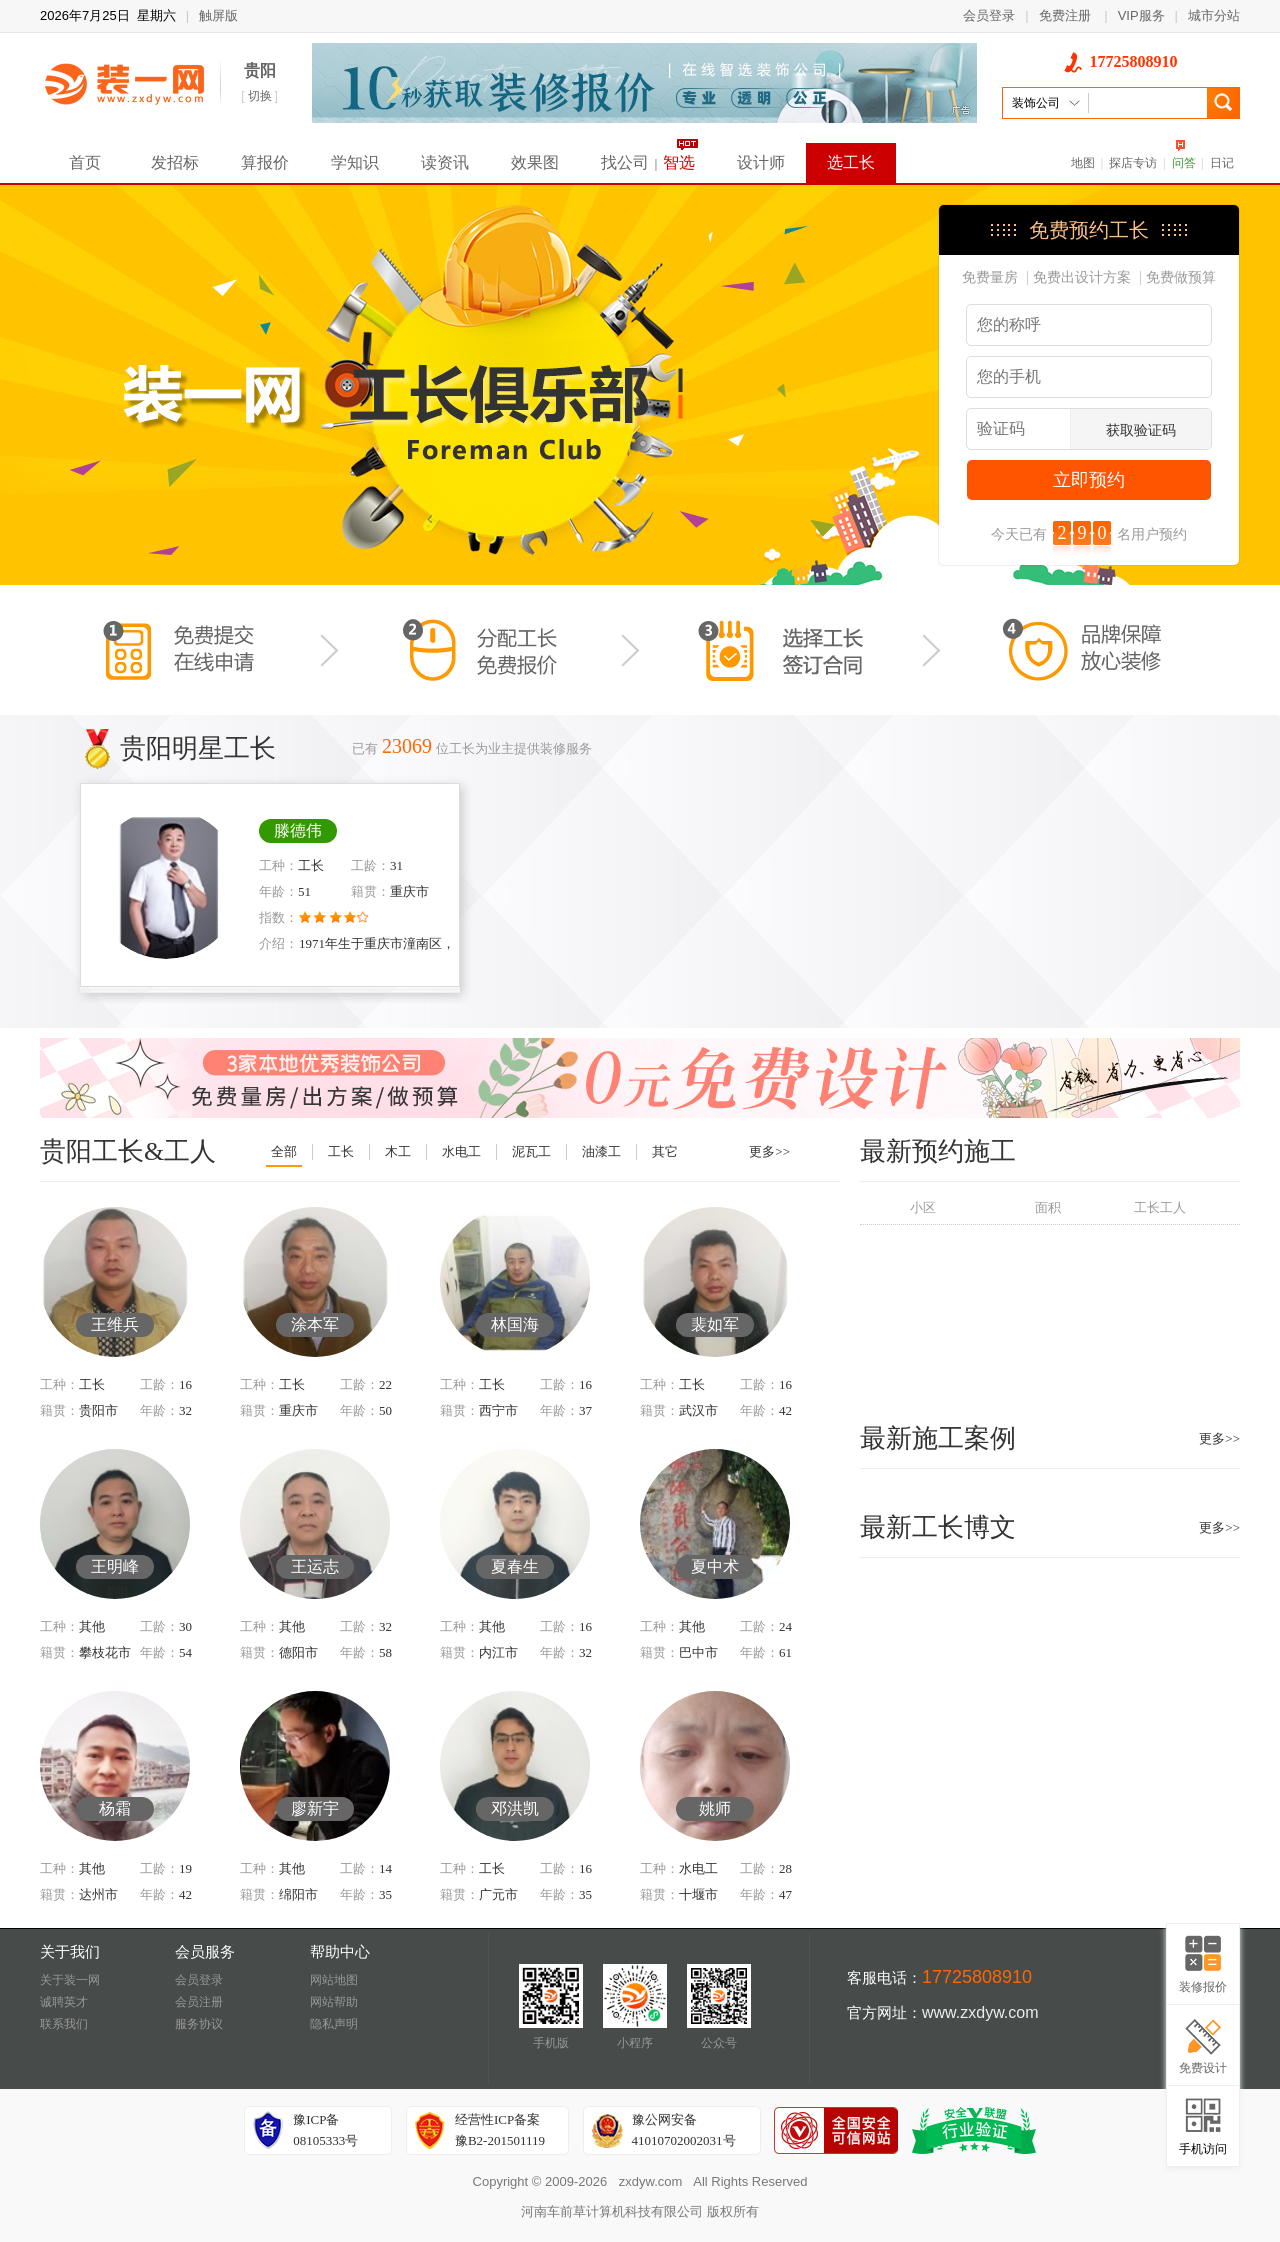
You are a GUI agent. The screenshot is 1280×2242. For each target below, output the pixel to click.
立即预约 (1089, 480)
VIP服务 (1141, 15)
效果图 (535, 162)
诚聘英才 (64, 2002)
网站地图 (334, 1980)
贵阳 (260, 70)
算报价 (265, 162)
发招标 (175, 162)
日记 (1222, 163)
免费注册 (1065, 15)
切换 (260, 96)
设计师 (761, 162)
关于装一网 (70, 1980)
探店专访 (1133, 163)
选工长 (851, 162)
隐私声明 (334, 2024)
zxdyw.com (651, 2181)
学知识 (355, 162)
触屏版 (218, 15)
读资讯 (445, 162)
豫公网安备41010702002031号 (684, 2130)
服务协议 (199, 2024)
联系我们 (64, 2024)
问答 (1184, 163)
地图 (1083, 163)
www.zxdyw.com (980, 2012)
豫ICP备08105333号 (325, 2130)
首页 (85, 162)
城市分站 (1214, 15)
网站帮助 (334, 2002)
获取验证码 (1141, 430)
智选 (679, 162)
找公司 (625, 162)
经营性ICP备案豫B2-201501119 (500, 2130)
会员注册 (199, 2002)
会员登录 (989, 15)
